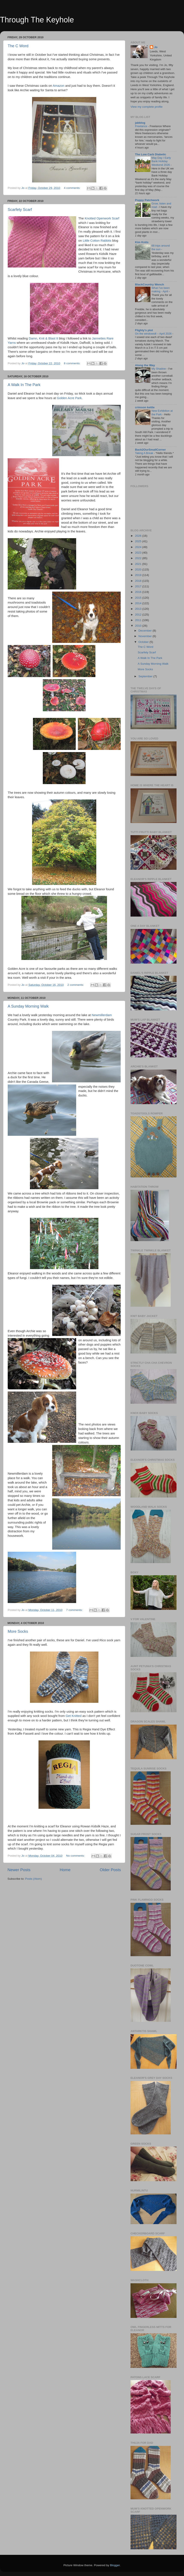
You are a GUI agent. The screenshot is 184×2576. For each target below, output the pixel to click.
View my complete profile (147, 106)
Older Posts (110, 1870)
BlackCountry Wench (149, 284)
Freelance (141, 126)
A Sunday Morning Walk (28, 1006)
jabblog (140, 122)
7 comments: (74, 1610)
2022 (138, 558)
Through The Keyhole (37, 19)
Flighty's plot (144, 330)
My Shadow (159, 368)
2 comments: (76, 984)
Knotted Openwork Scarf (102, 218)
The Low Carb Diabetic (150, 154)
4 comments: (72, 188)
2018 (138, 580)
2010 (138, 625)
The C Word (18, 46)
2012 (138, 614)
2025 (138, 541)
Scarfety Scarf (20, 209)
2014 (138, 603)
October (144, 642)
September (145, 676)
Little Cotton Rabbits (97, 240)
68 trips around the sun (160, 247)
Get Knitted (74, 1716)
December (145, 630)
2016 (138, 592)
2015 (138, 597)
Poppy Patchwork (147, 200)
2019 (138, 575)
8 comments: (72, 363)
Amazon (58, 85)
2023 (138, 552)
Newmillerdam (102, 1015)
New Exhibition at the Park (162, 412)
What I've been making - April (160, 289)
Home (65, 1870)
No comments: (76, 1855)
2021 (138, 564)
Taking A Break (144, 453)
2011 (138, 620)
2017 (138, 586)
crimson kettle (145, 407)
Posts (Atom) (33, 1878)
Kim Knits (141, 242)
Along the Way (145, 365)
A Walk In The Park (24, 385)
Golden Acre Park (69, 398)
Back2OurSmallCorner (150, 449)
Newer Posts (18, 1870)
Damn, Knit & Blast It (43, 338)
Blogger (115, 2565)
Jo (155, 47)
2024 (138, 547)
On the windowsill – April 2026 (153, 333)
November (145, 636)
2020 (138, 569)
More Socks (18, 1631)
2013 (138, 608)
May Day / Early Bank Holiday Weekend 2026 (161, 161)
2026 (138, 535)
